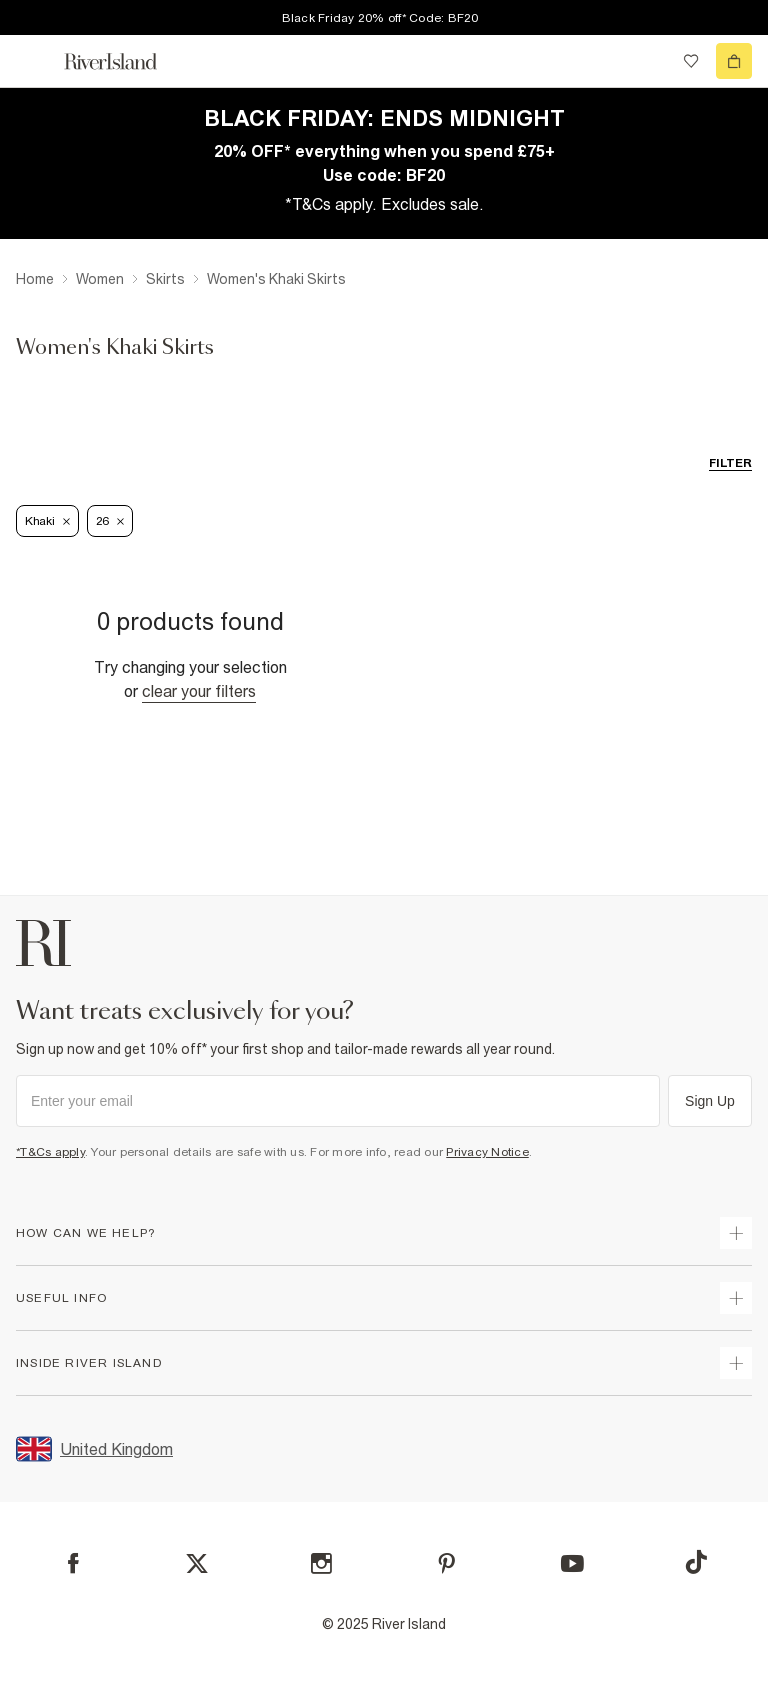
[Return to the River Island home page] (124, 61)
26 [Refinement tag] (110, 521)
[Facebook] (73, 1563)
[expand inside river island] (736, 1363)
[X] (197, 1564)
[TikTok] (696, 1562)
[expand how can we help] (736, 1233)
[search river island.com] (650, 61)
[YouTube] (572, 1563)
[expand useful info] (736, 1298)
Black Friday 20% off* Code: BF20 (380, 18)
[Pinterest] (446, 1563)
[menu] (34, 61)
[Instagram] (321, 1563)
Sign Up (710, 1101)
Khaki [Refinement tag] (47, 521)
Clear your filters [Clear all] (199, 691)
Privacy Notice (487, 1152)
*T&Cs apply (50, 1152)
